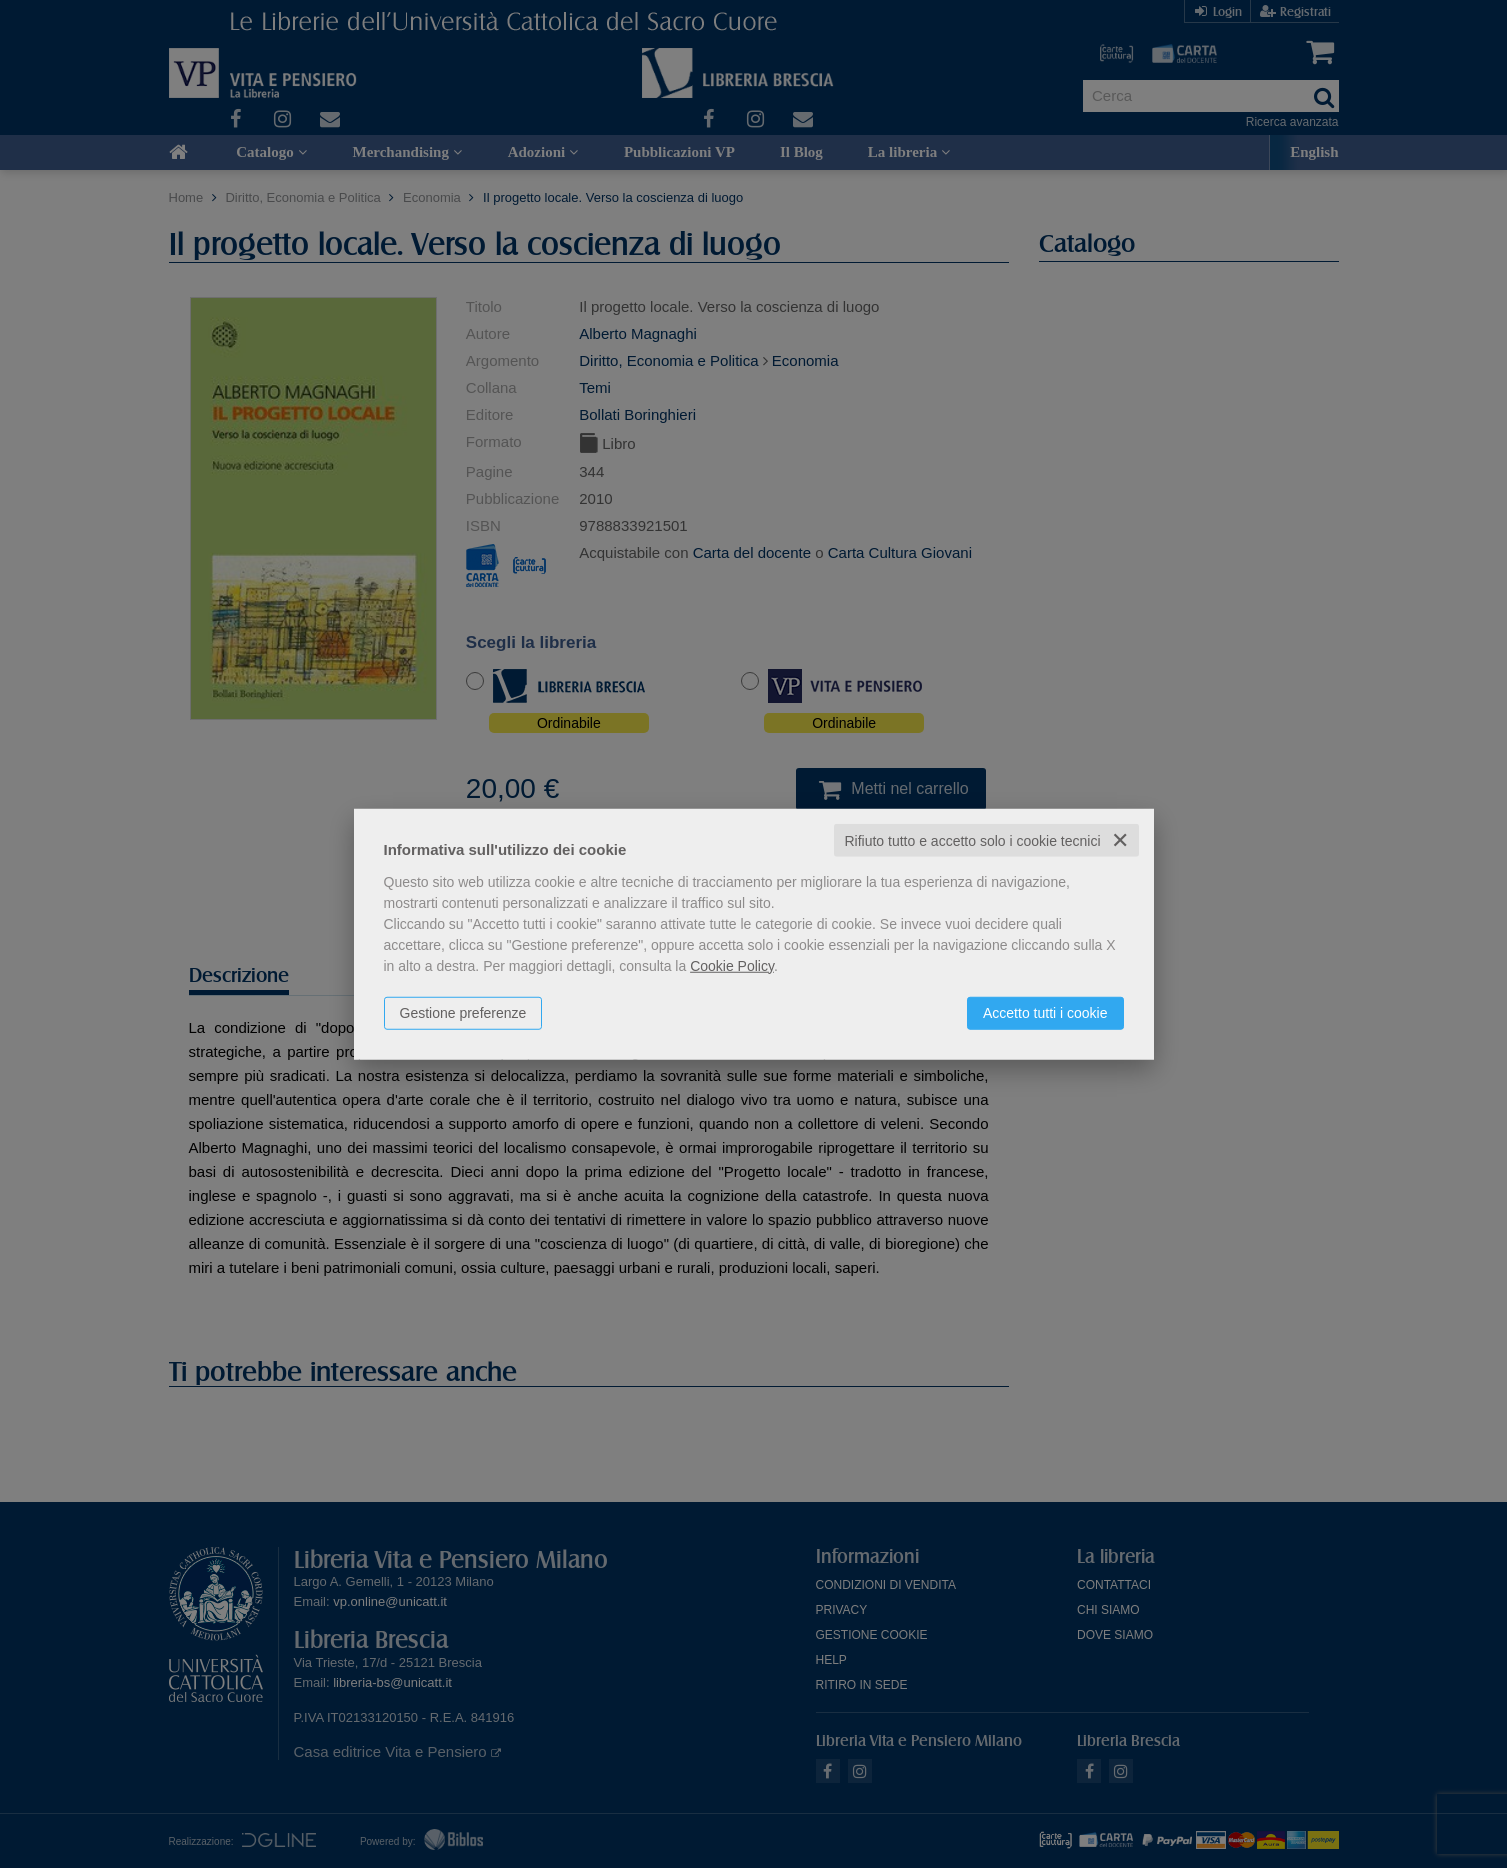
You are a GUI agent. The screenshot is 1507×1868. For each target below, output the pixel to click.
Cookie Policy (732, 965)
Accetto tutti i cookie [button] (1045, 1012)
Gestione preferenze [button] (463, 1012)
